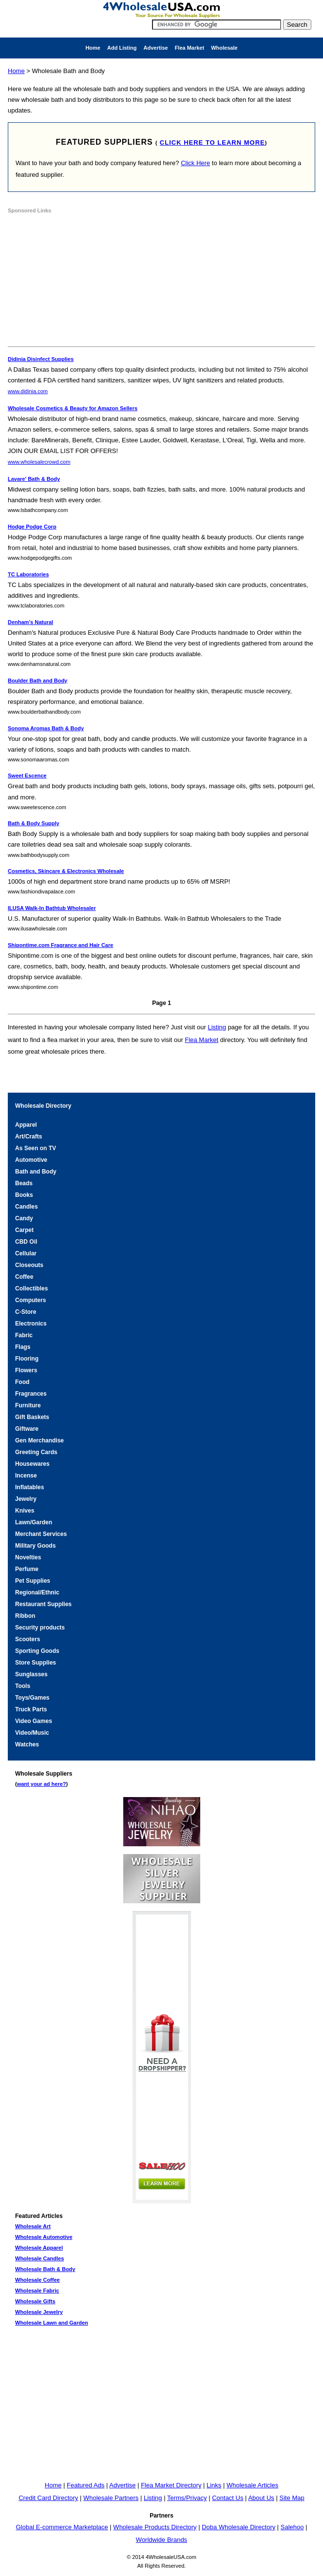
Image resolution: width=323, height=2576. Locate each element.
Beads (24, 1183)
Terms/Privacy (187, 2497)
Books (24, 1195)
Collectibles (31, 1288)
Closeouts (29, 1265)
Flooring (26, 1358)
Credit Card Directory (48, 2497)
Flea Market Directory (171, 2485)
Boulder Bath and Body (37, 680)
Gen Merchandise (39, 1440)
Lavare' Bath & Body (34, 479)
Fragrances (31, 1393)
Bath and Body (36, 1171)
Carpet (24, 1230)
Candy (24, 1218)
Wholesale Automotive (44, 2237)
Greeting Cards (36, 1452)
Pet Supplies (32, 1580)
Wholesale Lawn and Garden (51, 2323)
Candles (26, 1206)
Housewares (32, 1463)
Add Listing (122, 48)
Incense (26, 1475)
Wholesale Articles (252, 2485)
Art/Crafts (28, 1136)
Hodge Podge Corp (32, 527)
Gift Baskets (32, 1417)
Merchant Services (41, 1534)
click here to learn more (212, 142)
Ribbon (25, 1615)
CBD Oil (26, 1241)
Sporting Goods (37, 1651)
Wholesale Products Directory (154, 2527)
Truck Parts (31, 1709)
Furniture (28, 1405)
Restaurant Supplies (43, 1604)
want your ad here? (41, 1784)
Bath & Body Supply (33, 823)
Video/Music (32, 1732)
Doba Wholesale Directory (238, 2527)
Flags (22, 1347)
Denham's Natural (30, 622)
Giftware (26, 1428)
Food (22, 1382)
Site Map (291, 2497)
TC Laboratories (28, 574)
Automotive (31, 1159)
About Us (261, 2497)
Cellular (26, 1253)
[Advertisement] (81, 281)
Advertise (155, 48)
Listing (217, 1027)
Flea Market (190, 48)
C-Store (25, 1311)
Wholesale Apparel (39, 2248)
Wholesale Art (33, 2226)
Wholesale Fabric (37, 2290)
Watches (27, 1744)
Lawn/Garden (33, 1522)
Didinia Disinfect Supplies (41, 359)
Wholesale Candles (39, 2258)
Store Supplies (35, 1662)
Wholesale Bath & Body (45, 2269)
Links (214, 2485)
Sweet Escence (27, 775)
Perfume (26, 1569)
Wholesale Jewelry (39, 2312)
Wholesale (224, 48)
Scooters (27, 1639)
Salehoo (292, 2527)
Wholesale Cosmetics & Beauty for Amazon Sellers (72, 408)
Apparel (26, 1124)
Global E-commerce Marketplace (62, 2527)
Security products (40, 1627)
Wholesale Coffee (37, 2280)
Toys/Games (32, 1697)
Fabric (24, 1335)
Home (92, 48)
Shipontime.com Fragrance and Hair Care (60, 945)
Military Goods (35, 1545)
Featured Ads (85, 2485)
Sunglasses (31, 1674)
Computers (30, 1300)
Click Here (195, 163)
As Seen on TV (35, 1148)
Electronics (31, 1323)
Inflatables (29, 1487)
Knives (24, 1510)
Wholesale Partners (110, 2497)
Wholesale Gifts (35, 2301)
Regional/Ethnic (37, 1592)
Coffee (24, 1276)
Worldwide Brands (161, 2539)
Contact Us (227, 2497)
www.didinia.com (28, 391)
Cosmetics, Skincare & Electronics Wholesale (66, 871)
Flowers (26, 1370)
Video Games (33, 1721)
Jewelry (26, 1499)
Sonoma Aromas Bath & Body (46, 728)
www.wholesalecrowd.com (39, 462)
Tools (22, 1686)
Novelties (28, 1557)
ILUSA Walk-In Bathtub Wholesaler (52, 908)
